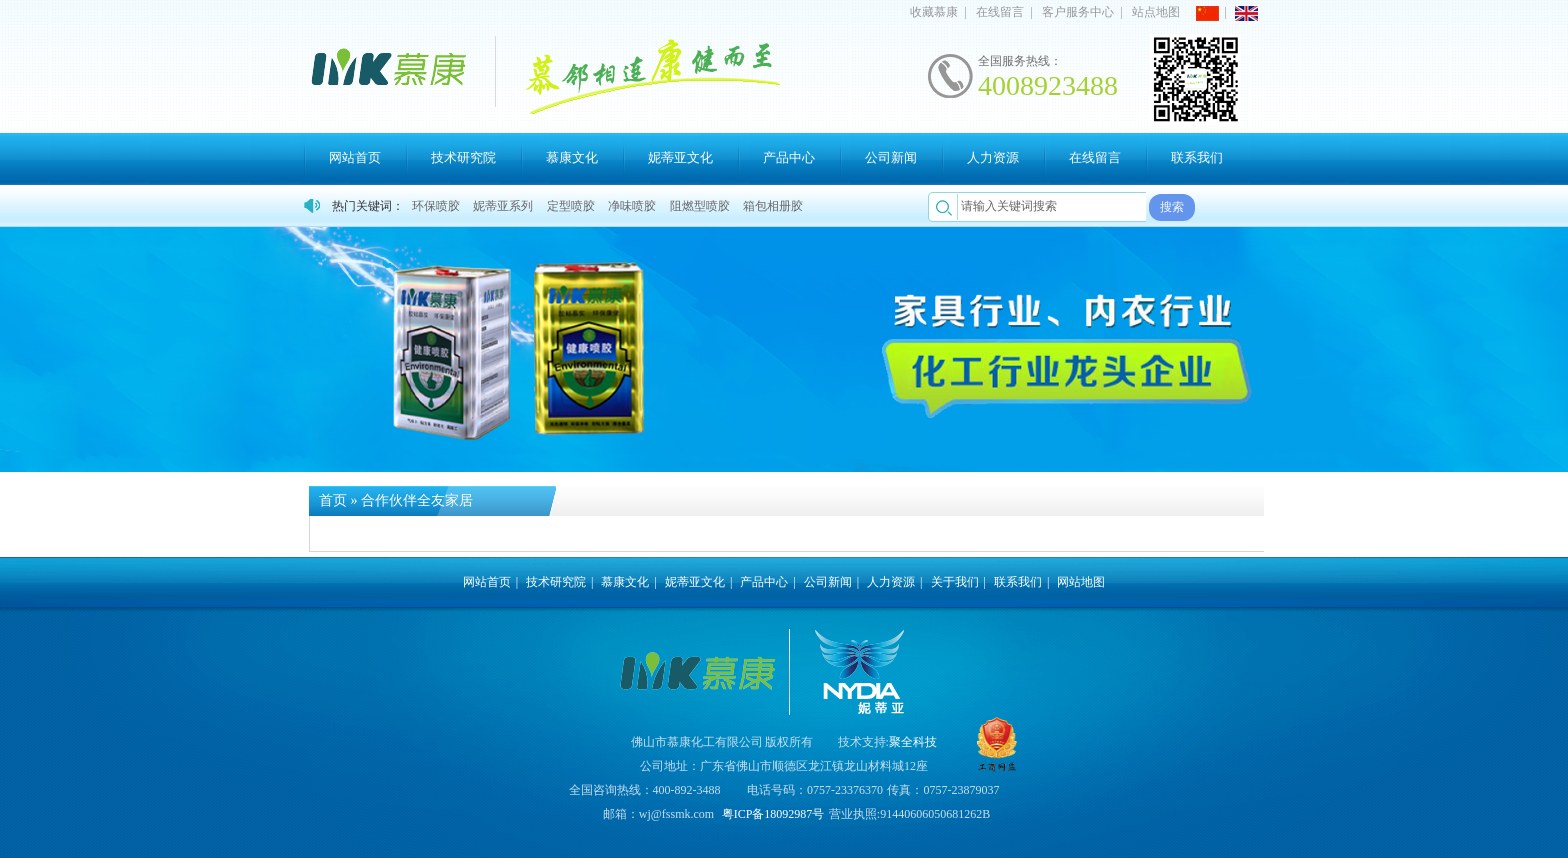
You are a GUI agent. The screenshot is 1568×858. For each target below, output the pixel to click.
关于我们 (955, 582)
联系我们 (1197, 157)
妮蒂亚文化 (680, 157)
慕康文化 (572, 157)
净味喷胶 (632, 206)
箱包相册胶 (773, 206)
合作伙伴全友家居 (417, 500)
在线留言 (1000, 12)
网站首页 (355, 157)
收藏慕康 (934, 12)
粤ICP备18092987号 (773, 814)
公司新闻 (891, 157)
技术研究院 (463, 157)
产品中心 (789, 157)
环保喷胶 (436, 206)
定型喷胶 (571, 206)
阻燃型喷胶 (700, 206)
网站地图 (1081, 582)
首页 (333, 500)
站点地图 (1156, 12)
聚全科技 (913, 742)
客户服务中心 (1078, 12)
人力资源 (993, 157)
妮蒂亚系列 (503, 206)
